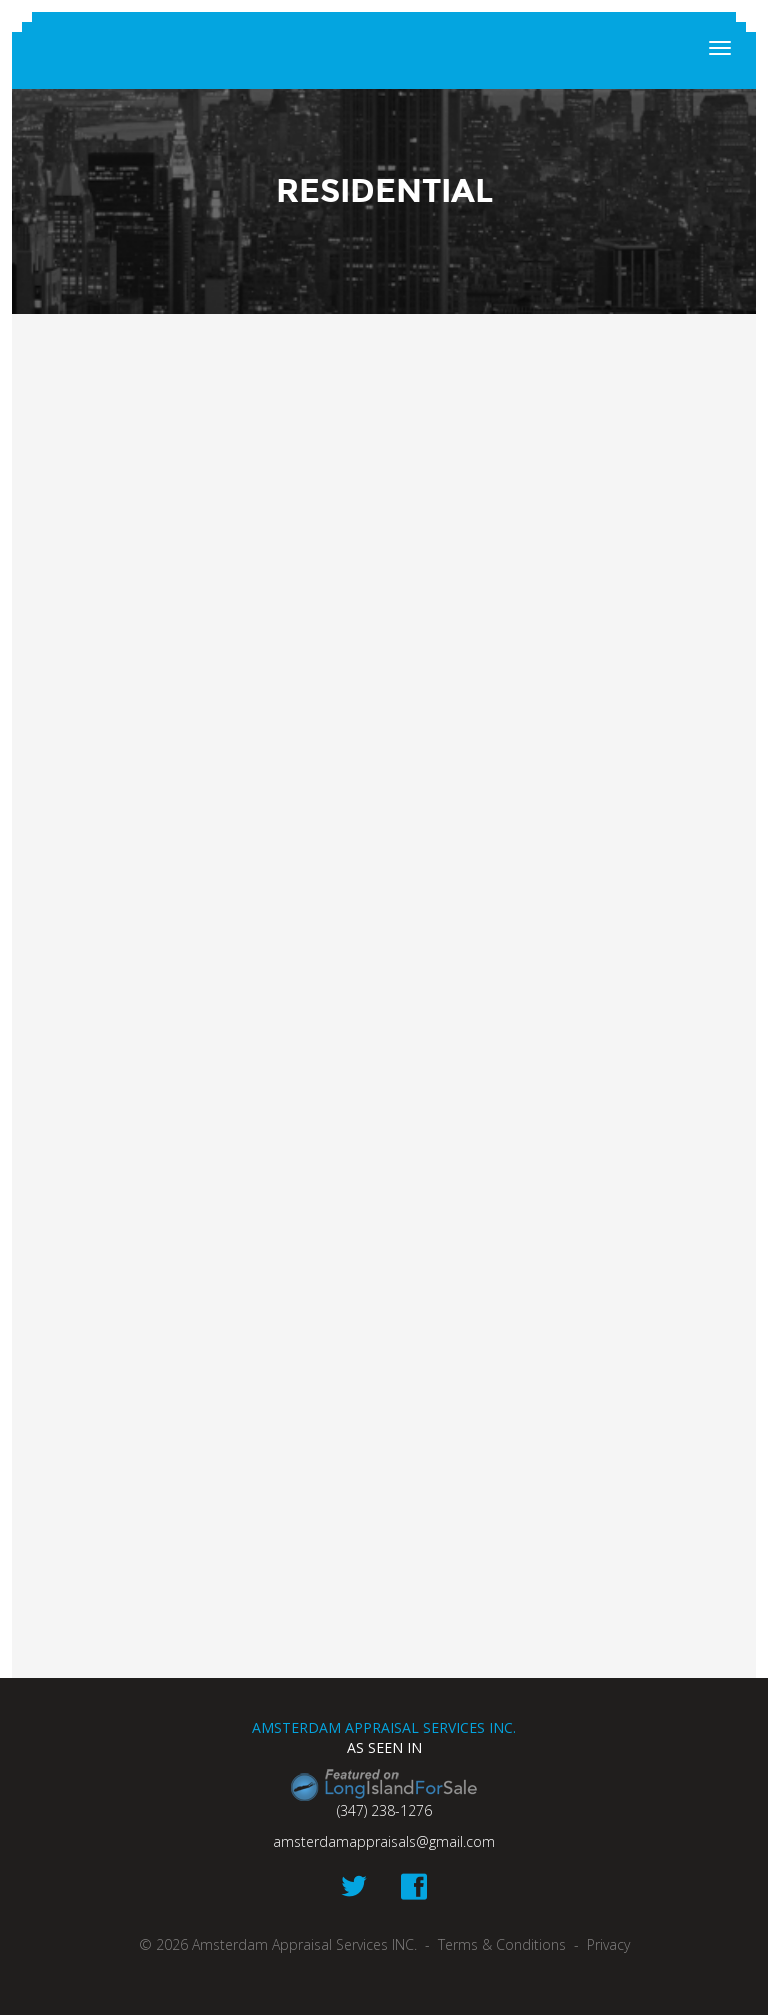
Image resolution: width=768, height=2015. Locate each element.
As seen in (384, 1747)
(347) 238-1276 (384, 1810)
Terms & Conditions (502, 1944)
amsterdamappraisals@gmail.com (384, 1841)
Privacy (608, 1944)
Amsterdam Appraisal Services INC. (384, 50)
